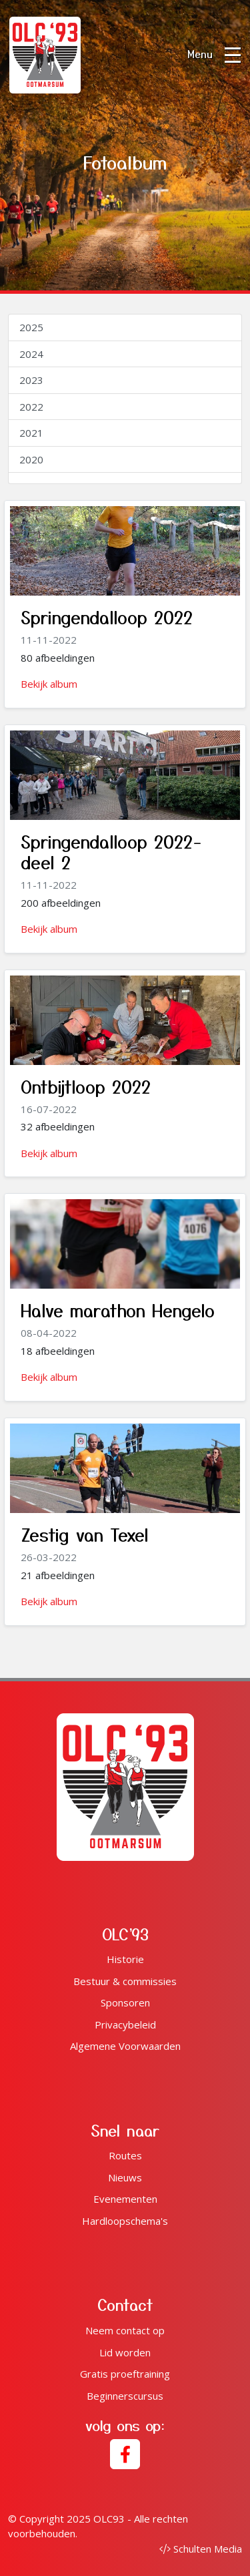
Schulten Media (200, 2548)
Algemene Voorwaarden (125, 2046)
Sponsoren (125, 2002)
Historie (125, 1959)
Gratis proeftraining (125, 2373)
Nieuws (125, 2177)
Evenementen (125, 2198)
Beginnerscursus (125, 2395)
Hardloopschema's (125, 2220)
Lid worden (125, 2352)
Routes (125, 2155)
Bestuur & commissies (125, 1981)
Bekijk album (49, 683)
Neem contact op (125, 2330)
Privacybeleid (125, 2024)
